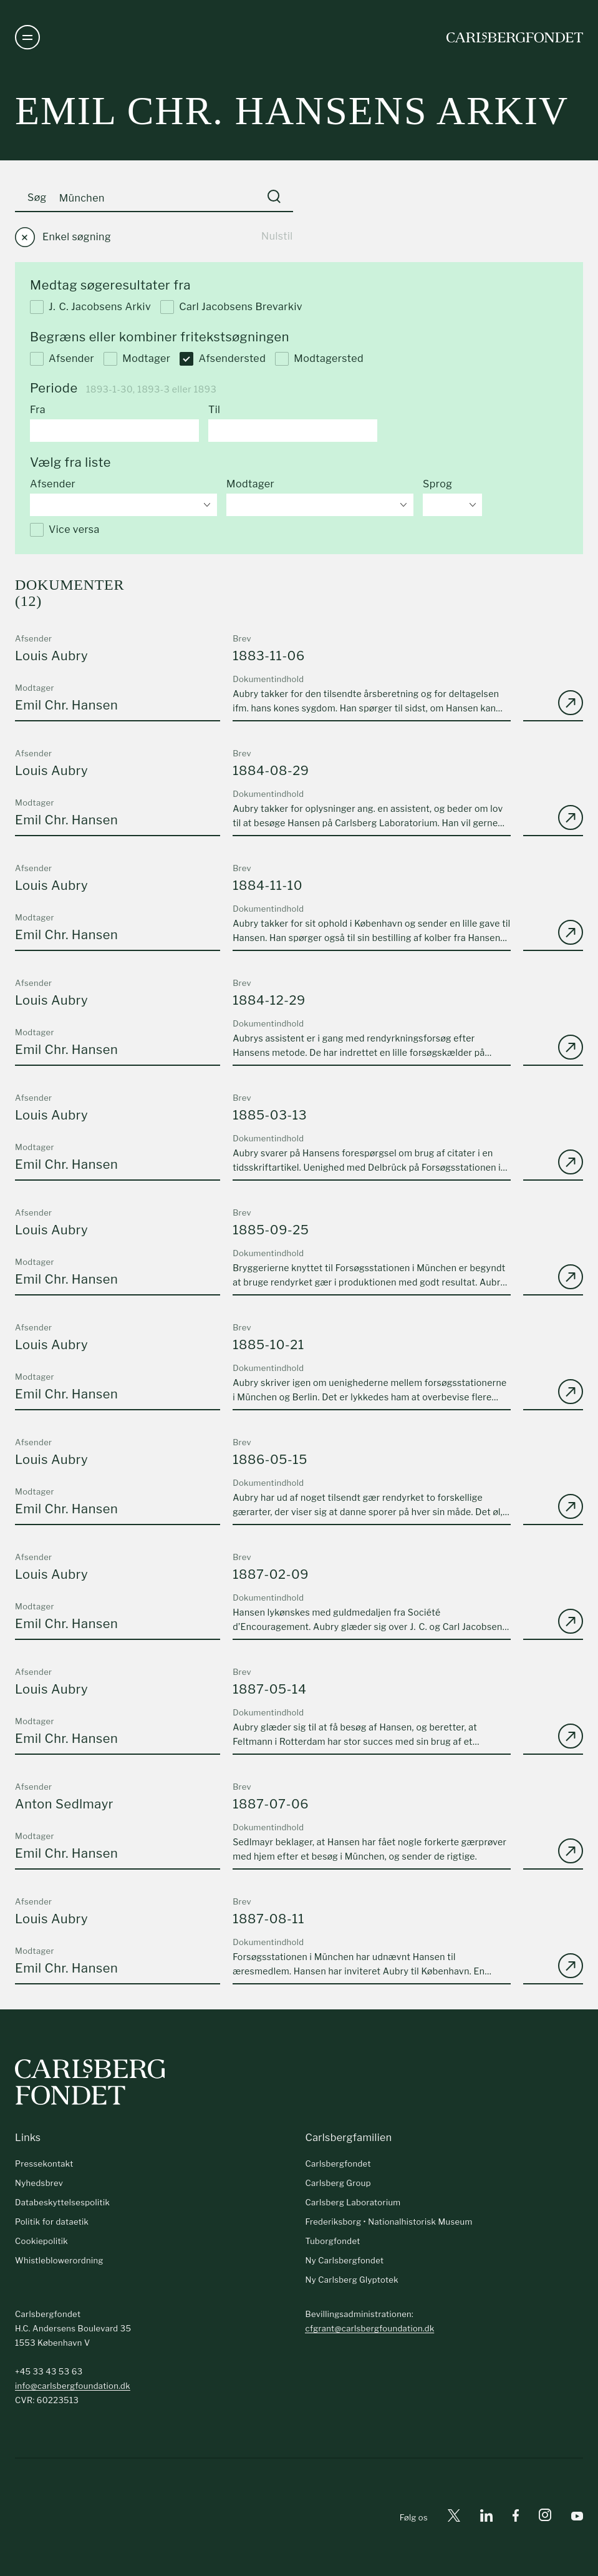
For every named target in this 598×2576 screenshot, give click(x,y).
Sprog (437, 484)
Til (214, 410)
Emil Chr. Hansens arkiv (292, 111)
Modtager (137, 359)
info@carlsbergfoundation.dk (72, 2386)
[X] (454, 2517)
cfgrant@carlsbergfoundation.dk (369, 2328)
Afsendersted (223, 359)
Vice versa (65, 530)
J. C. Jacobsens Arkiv (90, 307)
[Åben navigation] (27, 37)
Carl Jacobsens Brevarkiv (231, 307)
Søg (37, 197)
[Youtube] (577, 2517)
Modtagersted (319, 359)
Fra (38, 410)
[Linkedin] (486, 2517)
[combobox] (123, 505)
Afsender (62, 359)
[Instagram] (545, 2517)
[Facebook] (516, 2517)
